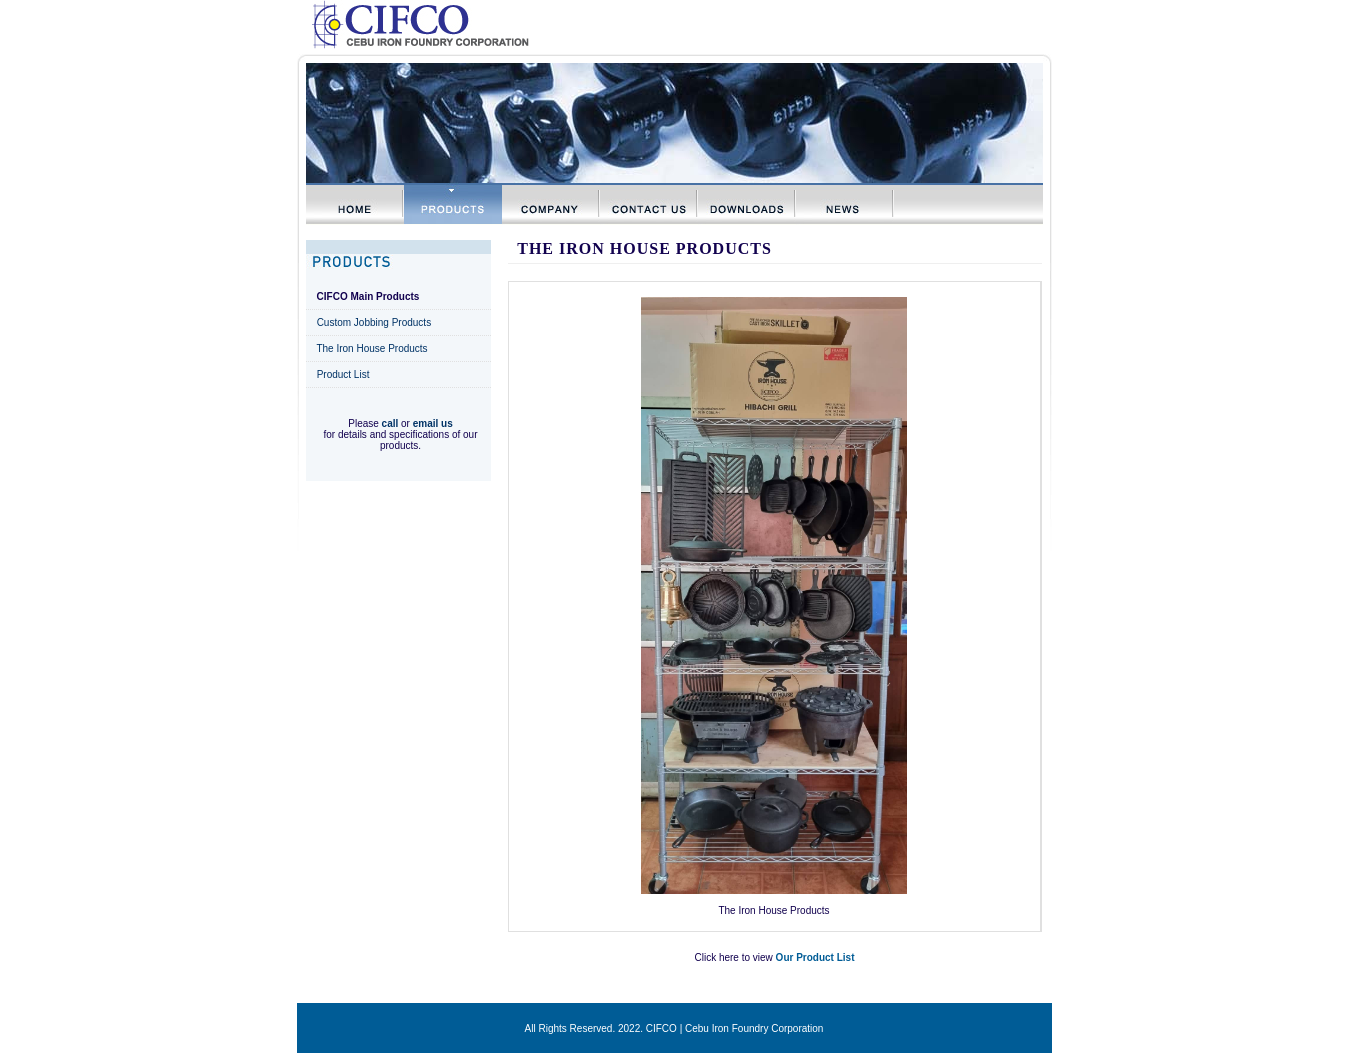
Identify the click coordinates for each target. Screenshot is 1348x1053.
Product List (343, 374)
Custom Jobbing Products (374, 322)
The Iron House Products (371, 348)
